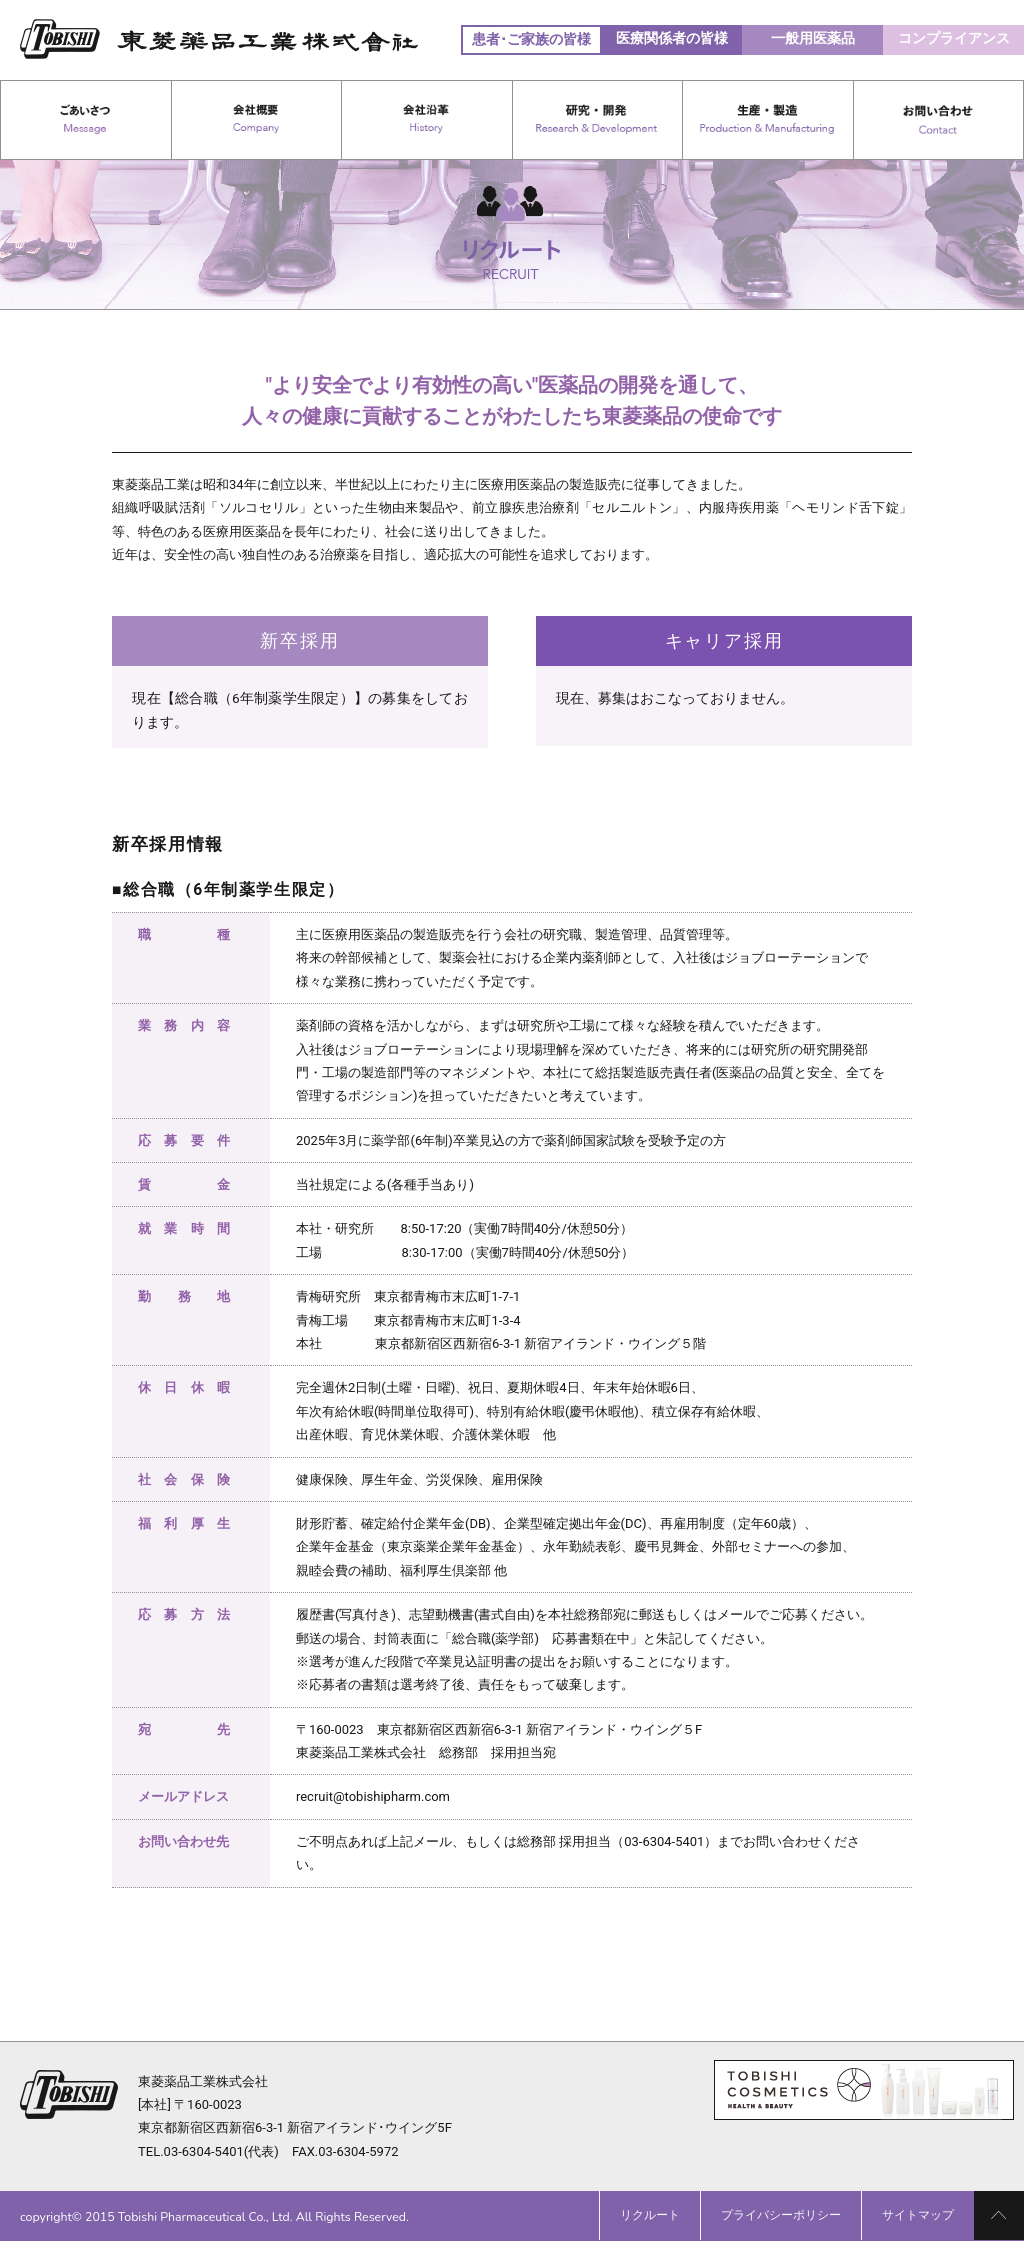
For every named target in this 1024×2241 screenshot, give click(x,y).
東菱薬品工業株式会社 (203, 2081)
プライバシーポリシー (781, 2215)
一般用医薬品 (813, 38)
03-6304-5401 (664, 1841)
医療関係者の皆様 (672, 38)
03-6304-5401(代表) (221, 2151)
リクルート (650, 2215)
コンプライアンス (954, 38)
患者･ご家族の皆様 (531, 39)
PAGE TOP (999, 2216)
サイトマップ (918, 2215)
